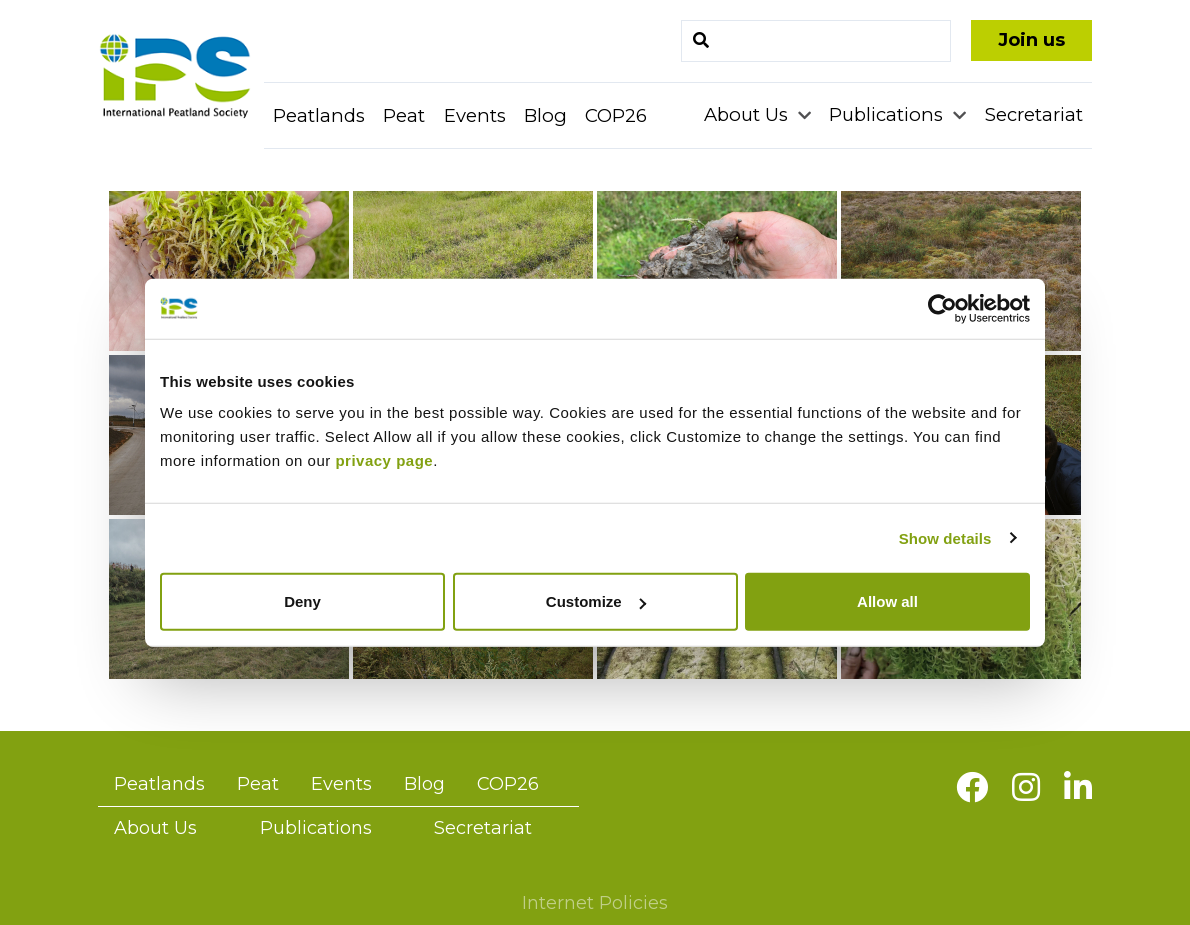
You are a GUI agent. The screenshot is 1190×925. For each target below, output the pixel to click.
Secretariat (1034, 114)
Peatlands (319, 115)
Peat (404, 115)
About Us (748, 114)
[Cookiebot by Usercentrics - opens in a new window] (942, 308)
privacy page (384, 460)
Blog (545, 115)
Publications (888, 114)
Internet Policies (595, 903)
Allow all (887, 601)
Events (475, 115)
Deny (302, 601)
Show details (945, 537)
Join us (1031, 40)
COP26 (616, 115)
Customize (596, 601)
